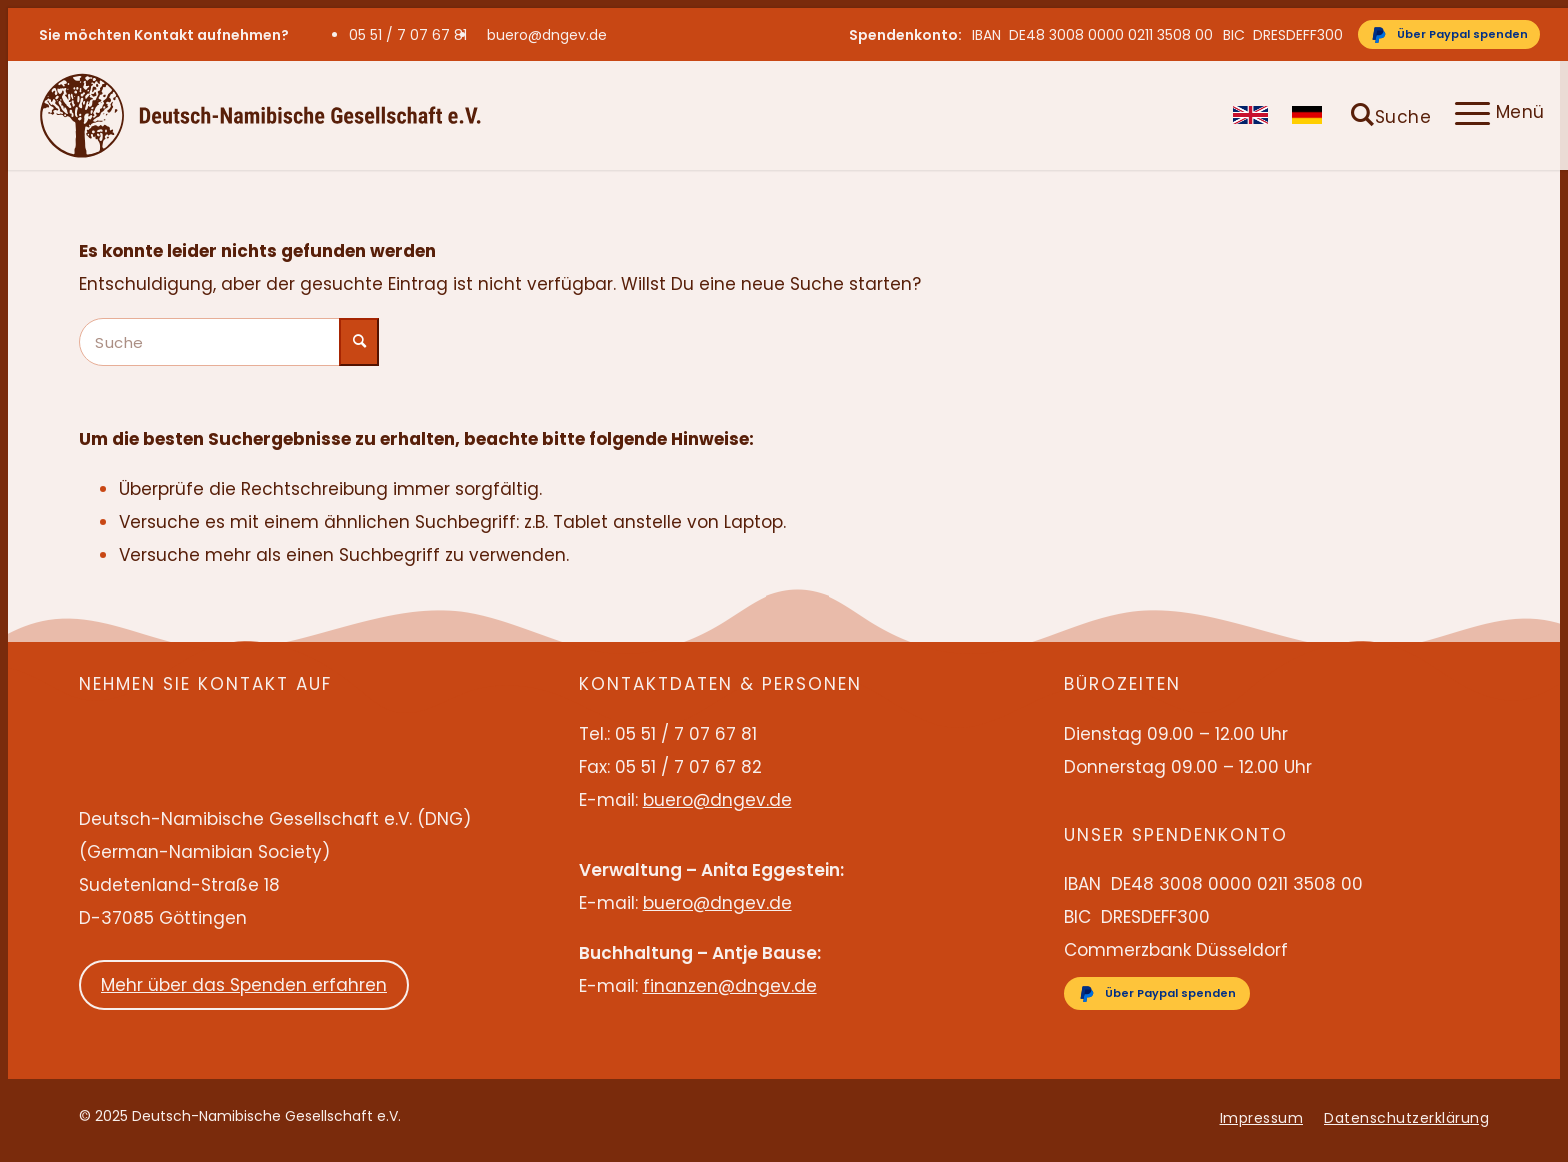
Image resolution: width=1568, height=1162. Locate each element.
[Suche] (1391, 115)
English (1250, 115)
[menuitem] (413, 35)
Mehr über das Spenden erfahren (244, 985)
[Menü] (1494, 115)
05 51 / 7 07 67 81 (408, 35)
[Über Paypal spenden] (1449, 34)
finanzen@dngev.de (730, 986)
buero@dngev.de (547, 35)
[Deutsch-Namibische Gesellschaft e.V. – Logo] (260, 115)
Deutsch (1309, 115)
